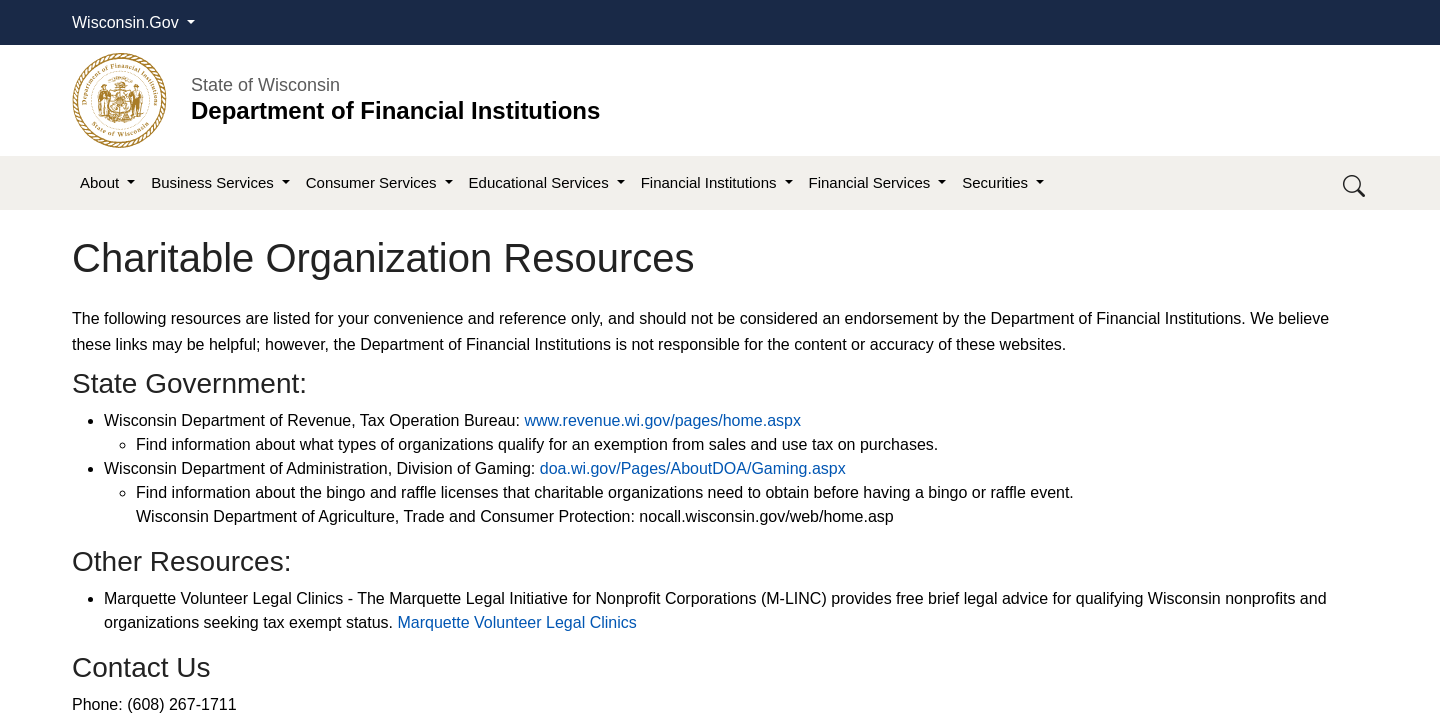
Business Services (214, 182)
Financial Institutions (711, 182)
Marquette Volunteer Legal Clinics (517, 622)
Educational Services (541, 182)
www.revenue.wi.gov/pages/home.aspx (662, 420)
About (101, 182)
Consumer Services (373, 182)
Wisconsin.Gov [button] (127, 22)
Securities (997, 182)
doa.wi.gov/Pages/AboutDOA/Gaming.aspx (693, 468)
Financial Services (872, 182)
